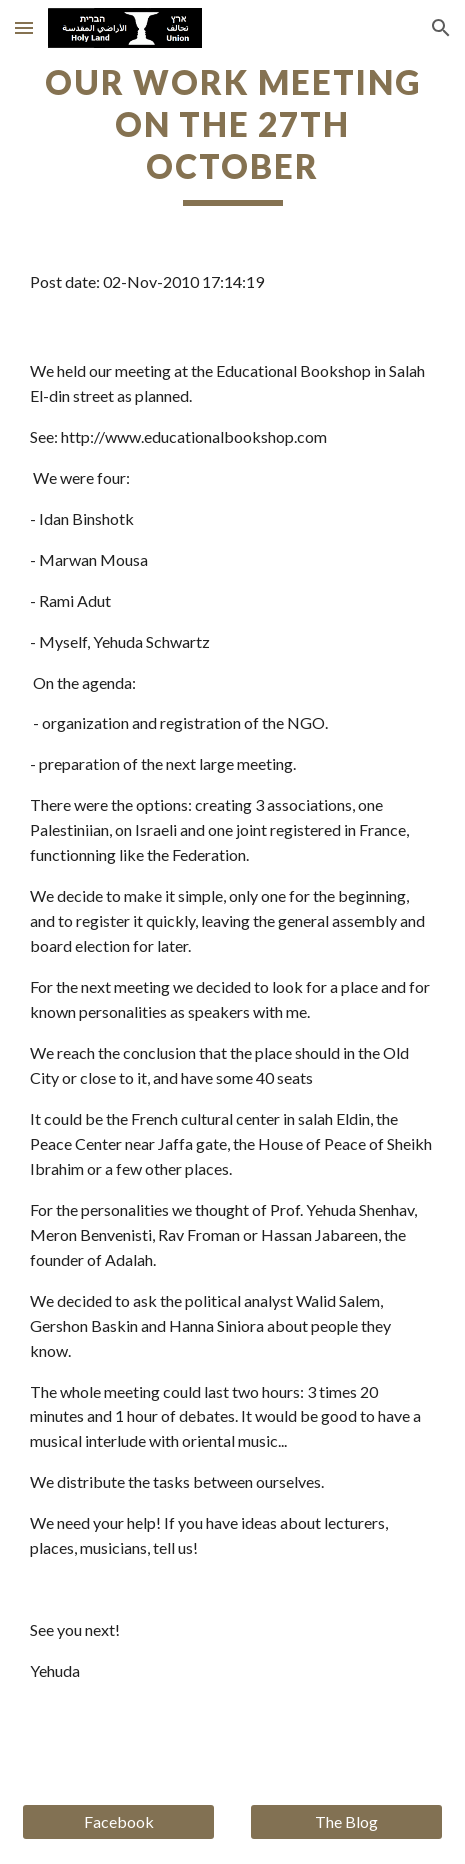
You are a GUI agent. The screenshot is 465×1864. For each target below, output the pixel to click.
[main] (232, 134)
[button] (24, 27)
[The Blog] (346, 1822)
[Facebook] (118, 1822)
